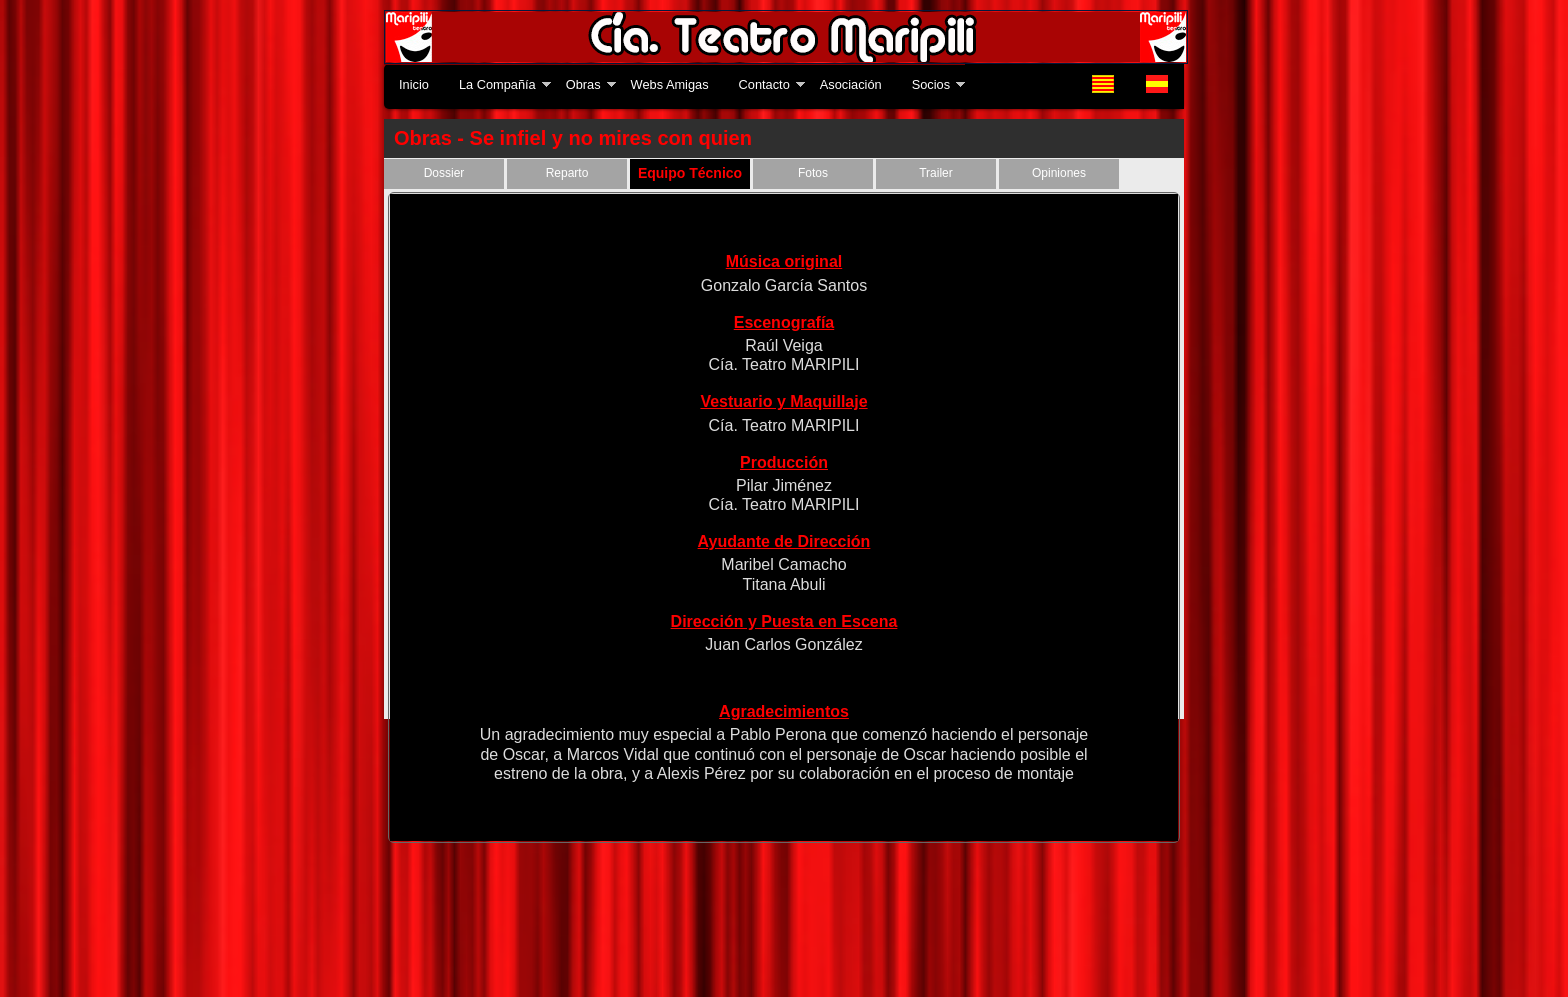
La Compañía (497, 84)
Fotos (813, 173)
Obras (583, 84)
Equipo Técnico (690, 173)
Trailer (936, 173)
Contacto (764, 84)
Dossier (444, 173)
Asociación (851, 84)
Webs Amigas (670, 84)
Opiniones (1059, 173)
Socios (931, 84)
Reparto (567, 173)
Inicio (414, 84)
